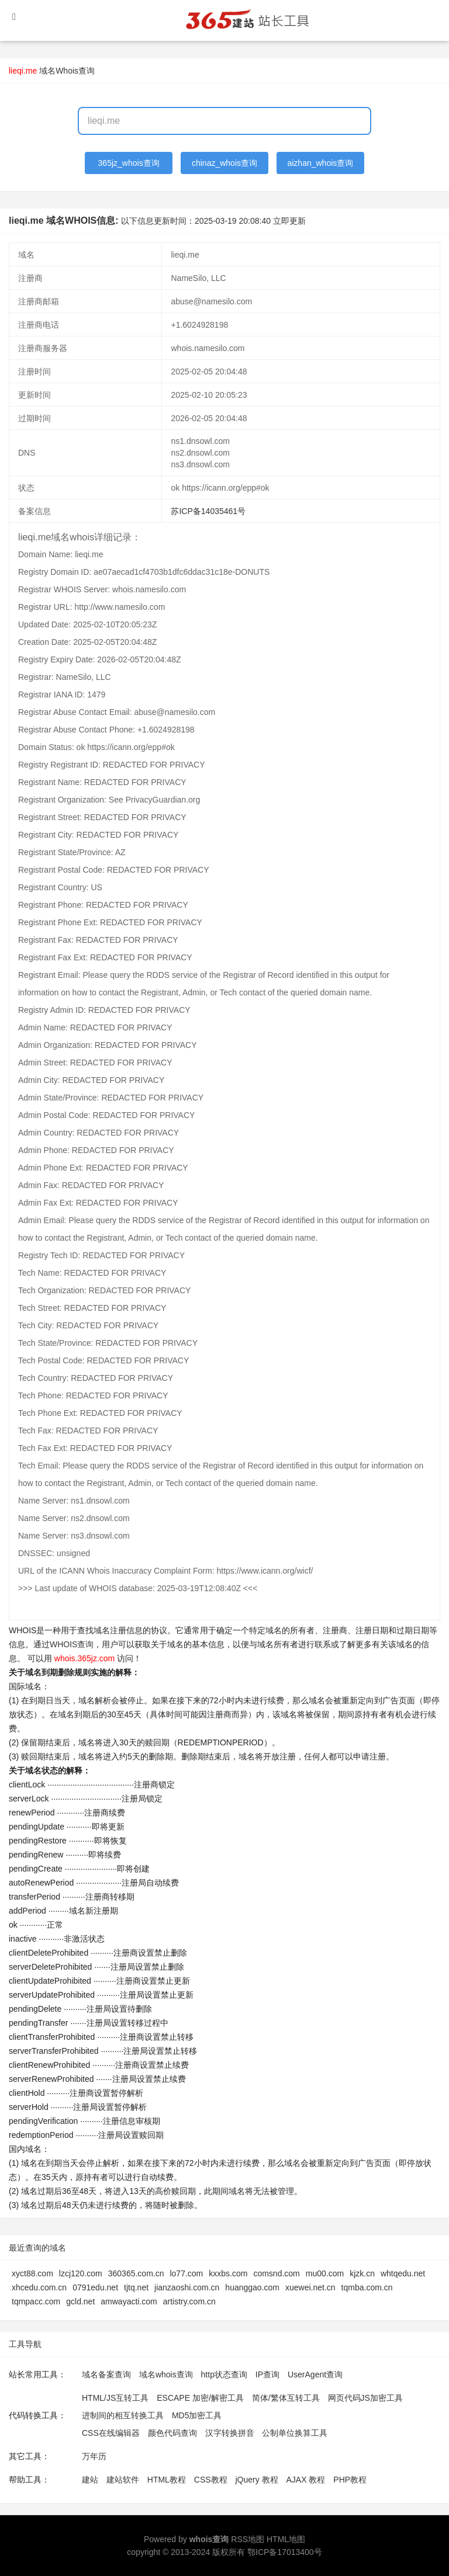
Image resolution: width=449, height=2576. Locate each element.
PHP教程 (350, 2479)
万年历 (94, 2456)
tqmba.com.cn (367, 2287)
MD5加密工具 (197, 2415)
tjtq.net (136, 2287)
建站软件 (122, 2479)
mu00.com (325, 2273)
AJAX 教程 (306, 2479)
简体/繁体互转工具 (286, 2398)
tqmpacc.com (36, 2301)
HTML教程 (166, 2479)
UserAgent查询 (315, 2374)
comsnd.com (276, 2273)
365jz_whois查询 (129, 163)
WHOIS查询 (72, 1644)
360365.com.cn (136, 2273)
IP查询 (267, 2374)
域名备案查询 (106, 2374)
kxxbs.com (228, 2273)
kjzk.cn (362, 2273)
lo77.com (186, 2273)
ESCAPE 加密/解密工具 (200, 2398)
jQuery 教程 (256, 2479)
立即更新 (289, 220)
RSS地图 (247, 2539)
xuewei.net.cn (310, 2287)
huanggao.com (252, 2287)
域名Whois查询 (67, 70)
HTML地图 (286, 2539)
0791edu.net (95, 2287)
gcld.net (80, 2301)
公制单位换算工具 (294, 2433)
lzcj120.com (80, 2273)
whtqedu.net (403, 2273)
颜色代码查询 (172, 2433)
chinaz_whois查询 (224, 163)
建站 (90, 2479)
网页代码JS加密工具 (365, 2398)
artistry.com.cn (189, 2301)
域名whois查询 (166, 2374)
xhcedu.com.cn (39, 2287)
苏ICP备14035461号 (208, 511)
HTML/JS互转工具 (115, 2398)
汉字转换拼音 (229, 2433)
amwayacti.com (129, 2301)
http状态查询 (224, 2374)
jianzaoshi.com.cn (186, 2287)
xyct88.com (32, 2273)
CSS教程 (210, 2479)
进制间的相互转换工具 (123, 2415)
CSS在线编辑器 (111, 2433)
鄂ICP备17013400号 (284, 2552)
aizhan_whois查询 (320, 163)
